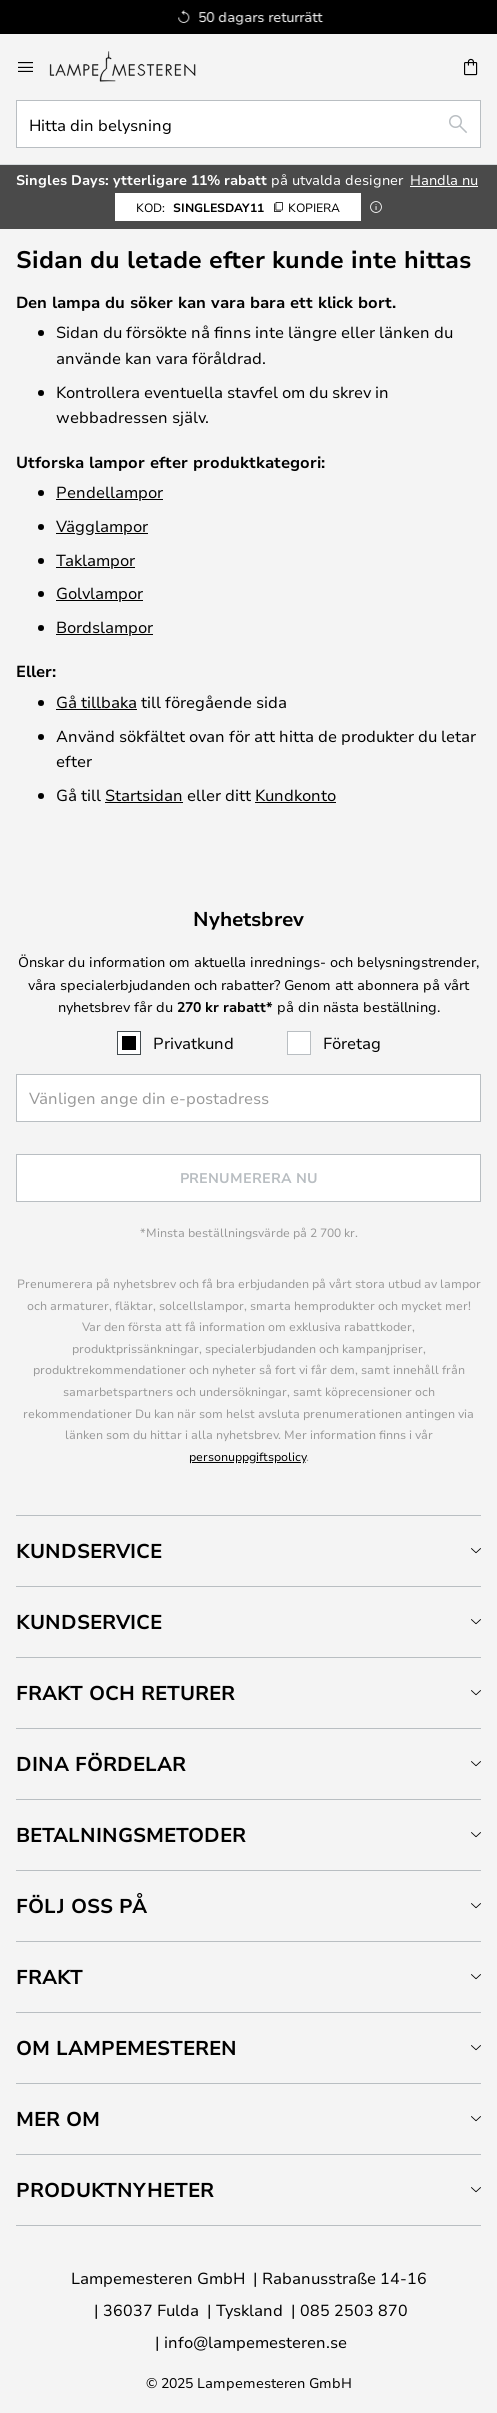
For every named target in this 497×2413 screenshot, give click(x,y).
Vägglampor (102, 525)
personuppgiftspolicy (247, 1456)
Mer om (58, 2118)
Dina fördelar (101, 1763)
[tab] (248, 1550)
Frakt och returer (125, 1692)
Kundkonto (295, 794)
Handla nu (444, 179)
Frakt (49, 1976)
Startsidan (144, 794)
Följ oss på (81, 1905)
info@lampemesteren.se (255, 2341)
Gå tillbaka (96, 701)
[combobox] (248, 124)
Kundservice (89, 1550)
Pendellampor (109, 491)
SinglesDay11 (238, 207)
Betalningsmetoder (131, 1834)
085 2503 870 (354, 2309)
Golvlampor (99, 592)
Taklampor (95, 559)
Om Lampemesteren (126, 2047)
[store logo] (134, 67)
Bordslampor (104, 626)
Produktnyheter (115, 2189)
